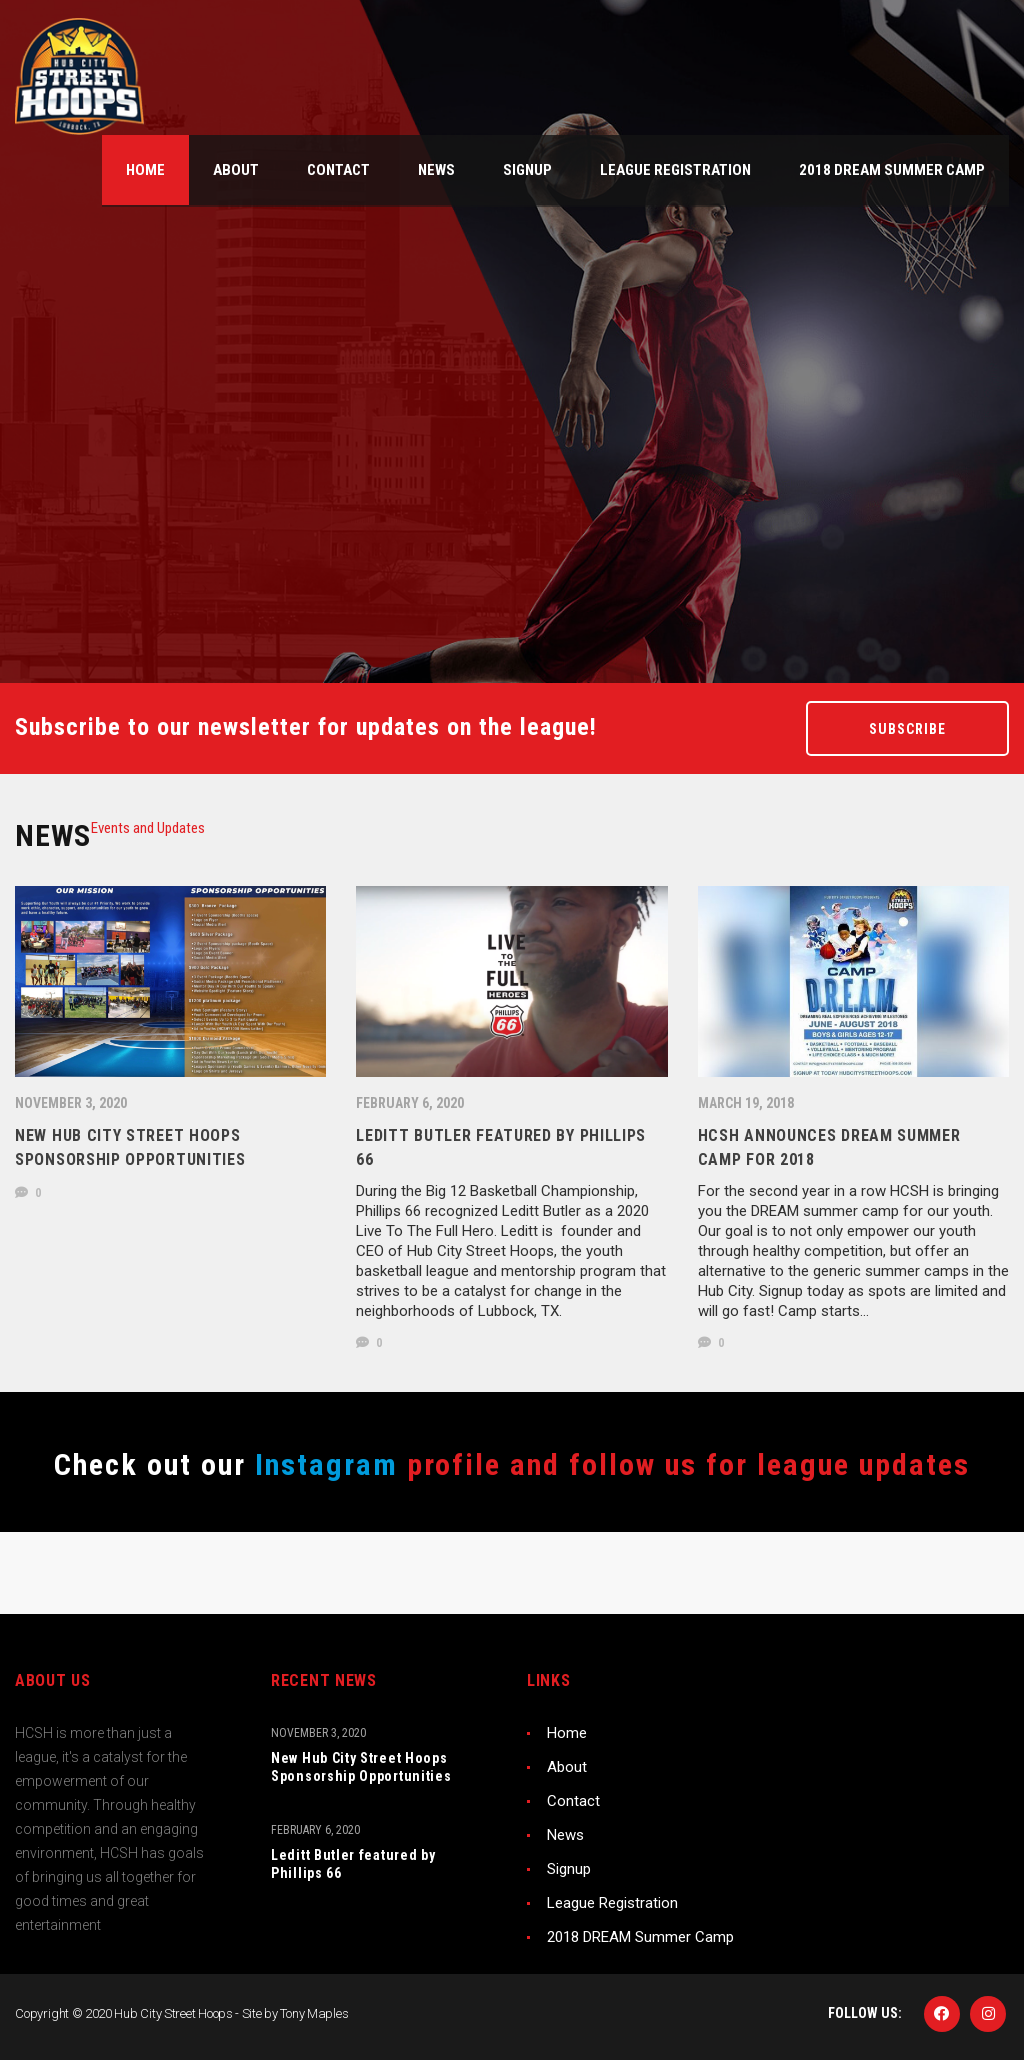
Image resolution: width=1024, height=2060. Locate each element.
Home (567, 1733)
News (565, 1835)
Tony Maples (314, 2013)
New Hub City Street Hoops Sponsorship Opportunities (361, 1767)
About (567, 1767)
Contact (573, 1801)
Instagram (322, 1464)
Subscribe (907, 729)
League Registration (612, 1903)
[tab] (148, 828)
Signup (569, 1869)
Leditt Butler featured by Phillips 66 (353, 1864)
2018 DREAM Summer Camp (640, 1937)
